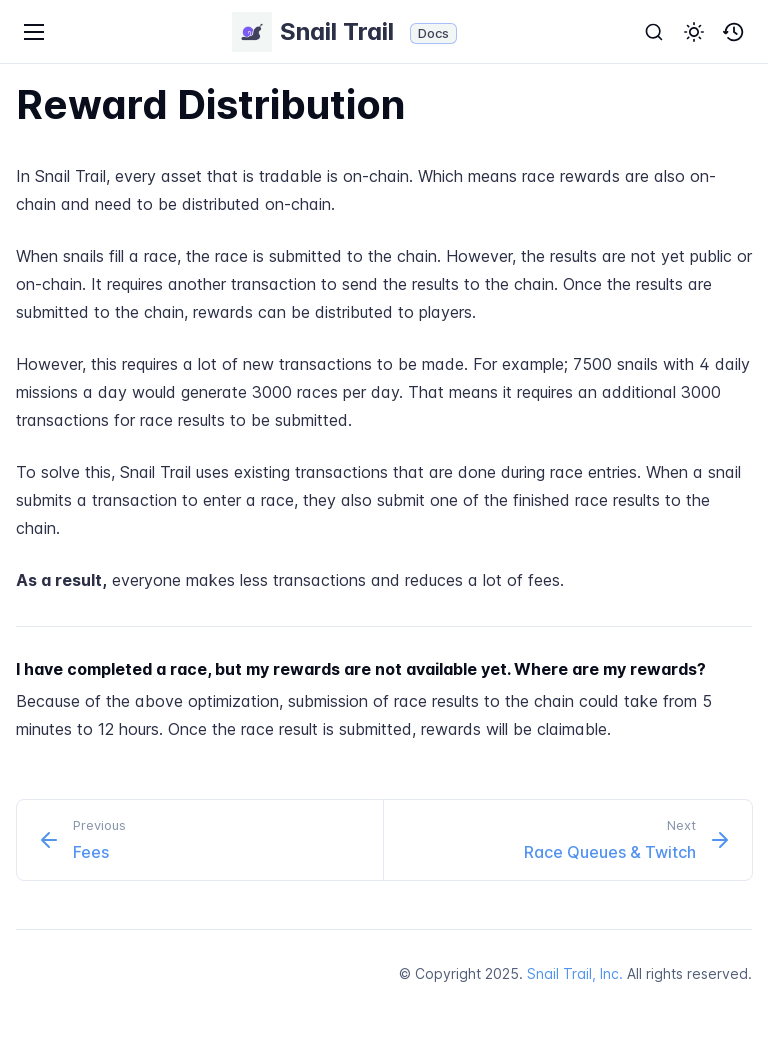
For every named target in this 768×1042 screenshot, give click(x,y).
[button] (694, 32)
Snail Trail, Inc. (575, 973)
